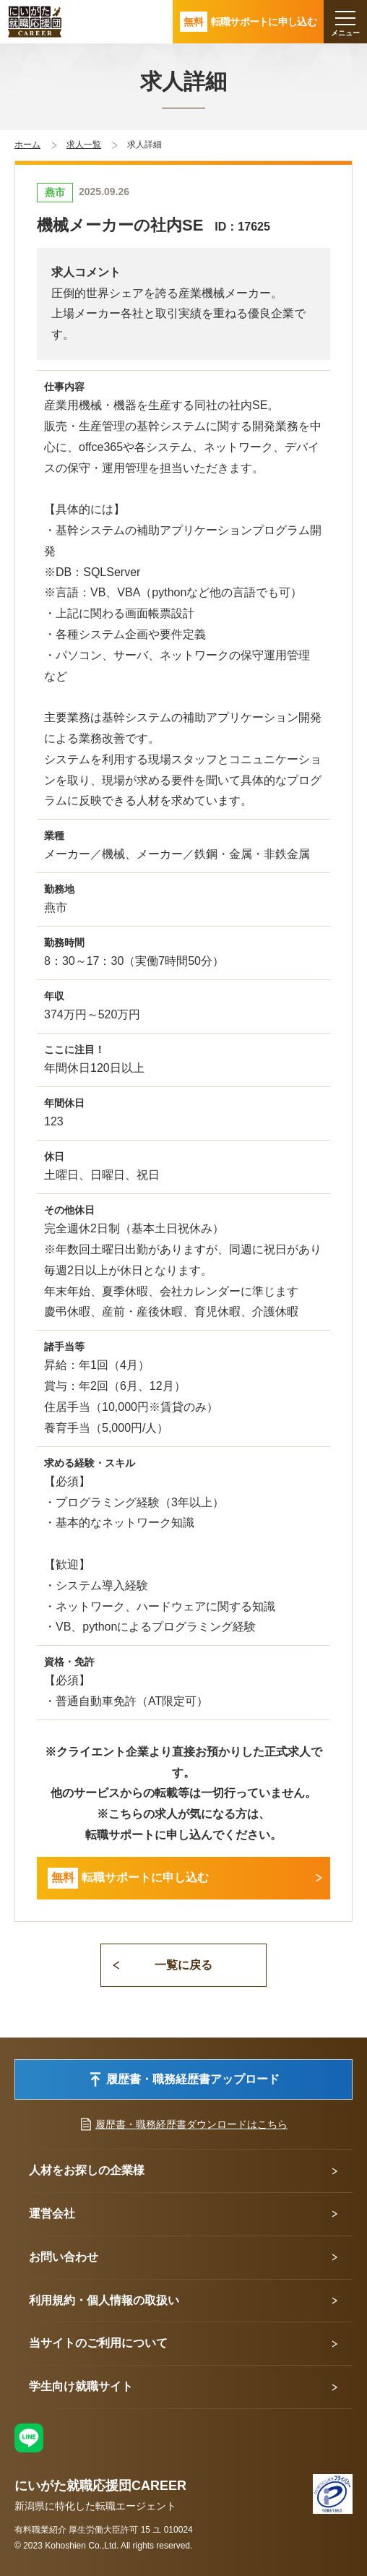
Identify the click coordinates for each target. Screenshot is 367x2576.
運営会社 (52, 2213)
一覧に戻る (183, 1965)
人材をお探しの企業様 (86, 2170)
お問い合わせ (63, 2257)
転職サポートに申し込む (128, 1878)
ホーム (27, 144)
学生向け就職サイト (81, 2386)
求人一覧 (83, 144)
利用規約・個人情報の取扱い (104, 2300)
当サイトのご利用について (98, 2343)
